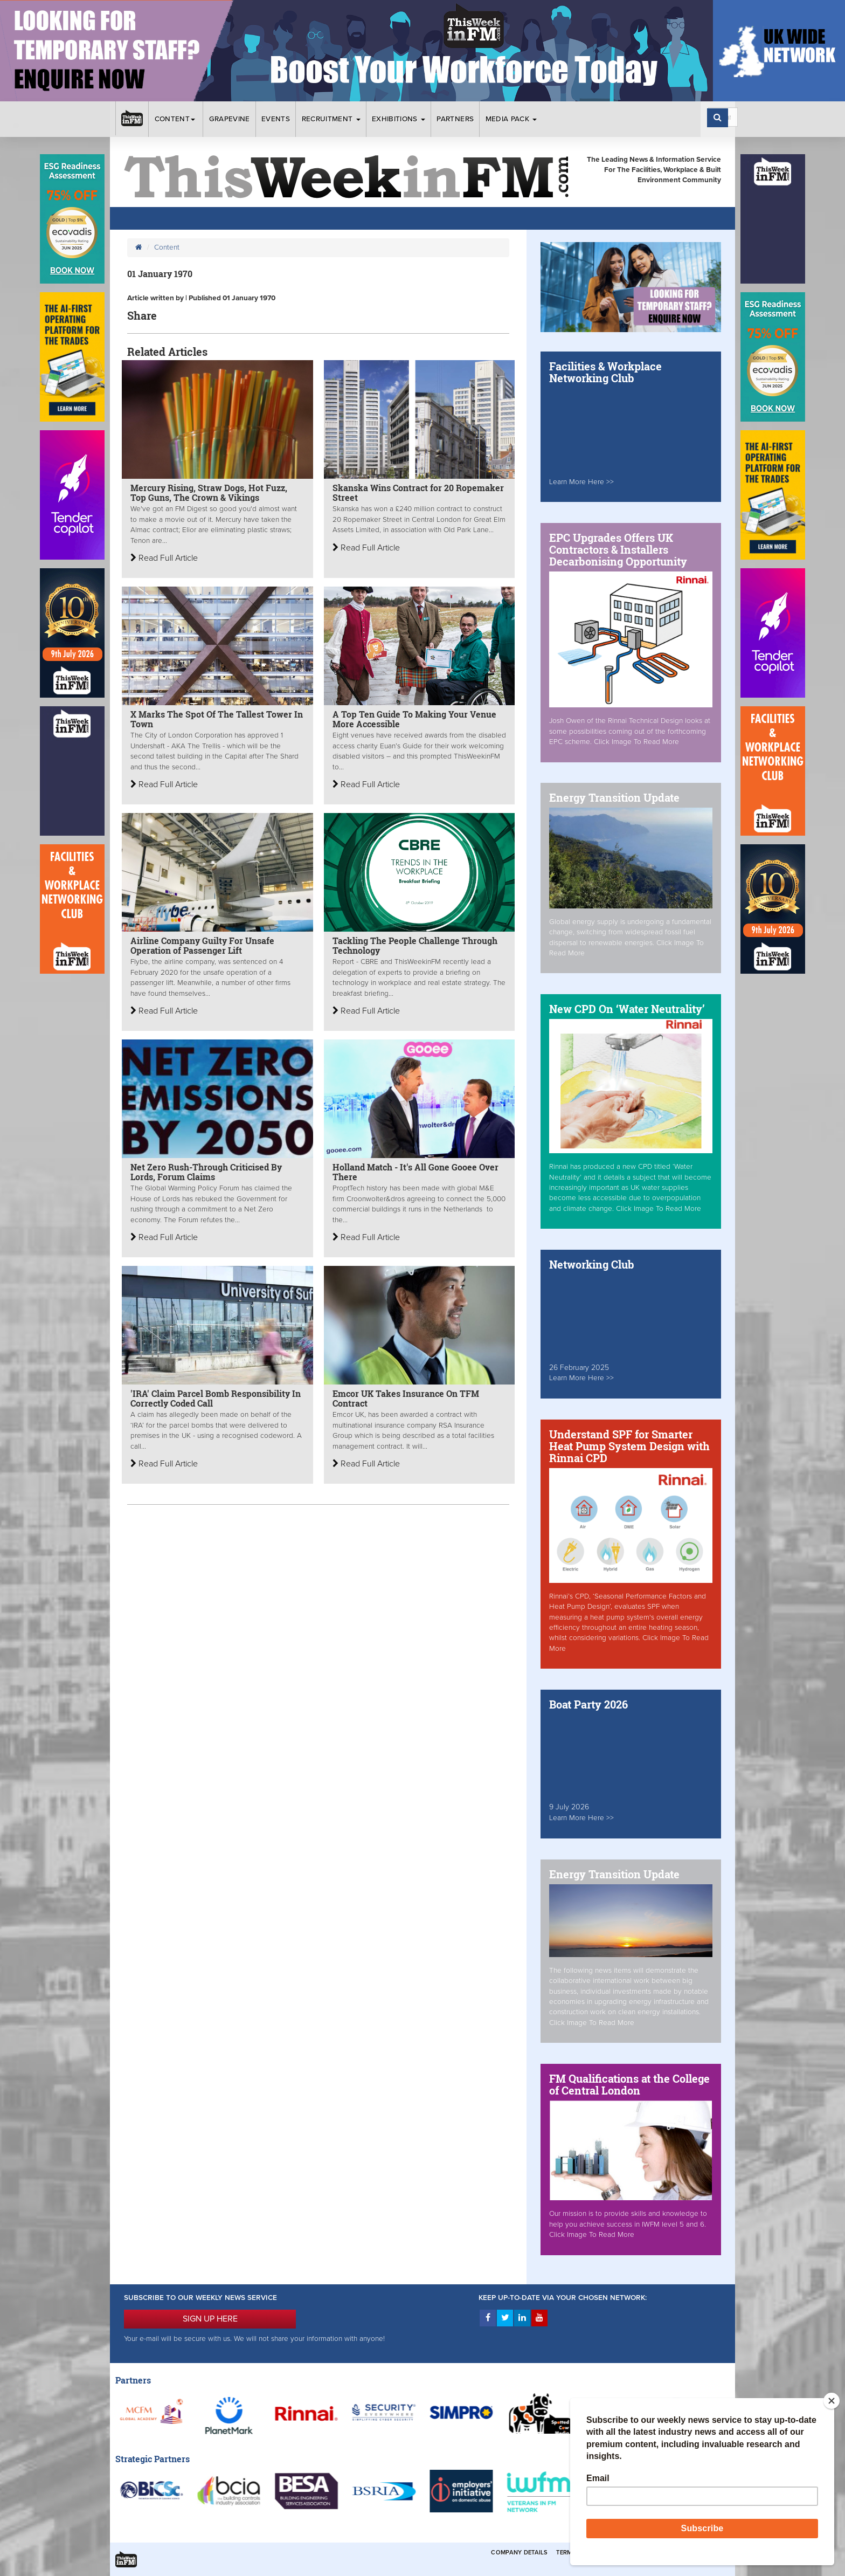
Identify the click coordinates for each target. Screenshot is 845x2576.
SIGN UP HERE (210, 2318)
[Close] (831, 2401)
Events (275, 119)
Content (176, 119)
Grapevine (229, 119)
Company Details (519, 2552)
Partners (455, 119)
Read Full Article (164, 558)
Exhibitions (398, 119)
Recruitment (331, 119)
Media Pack (511, 119)
